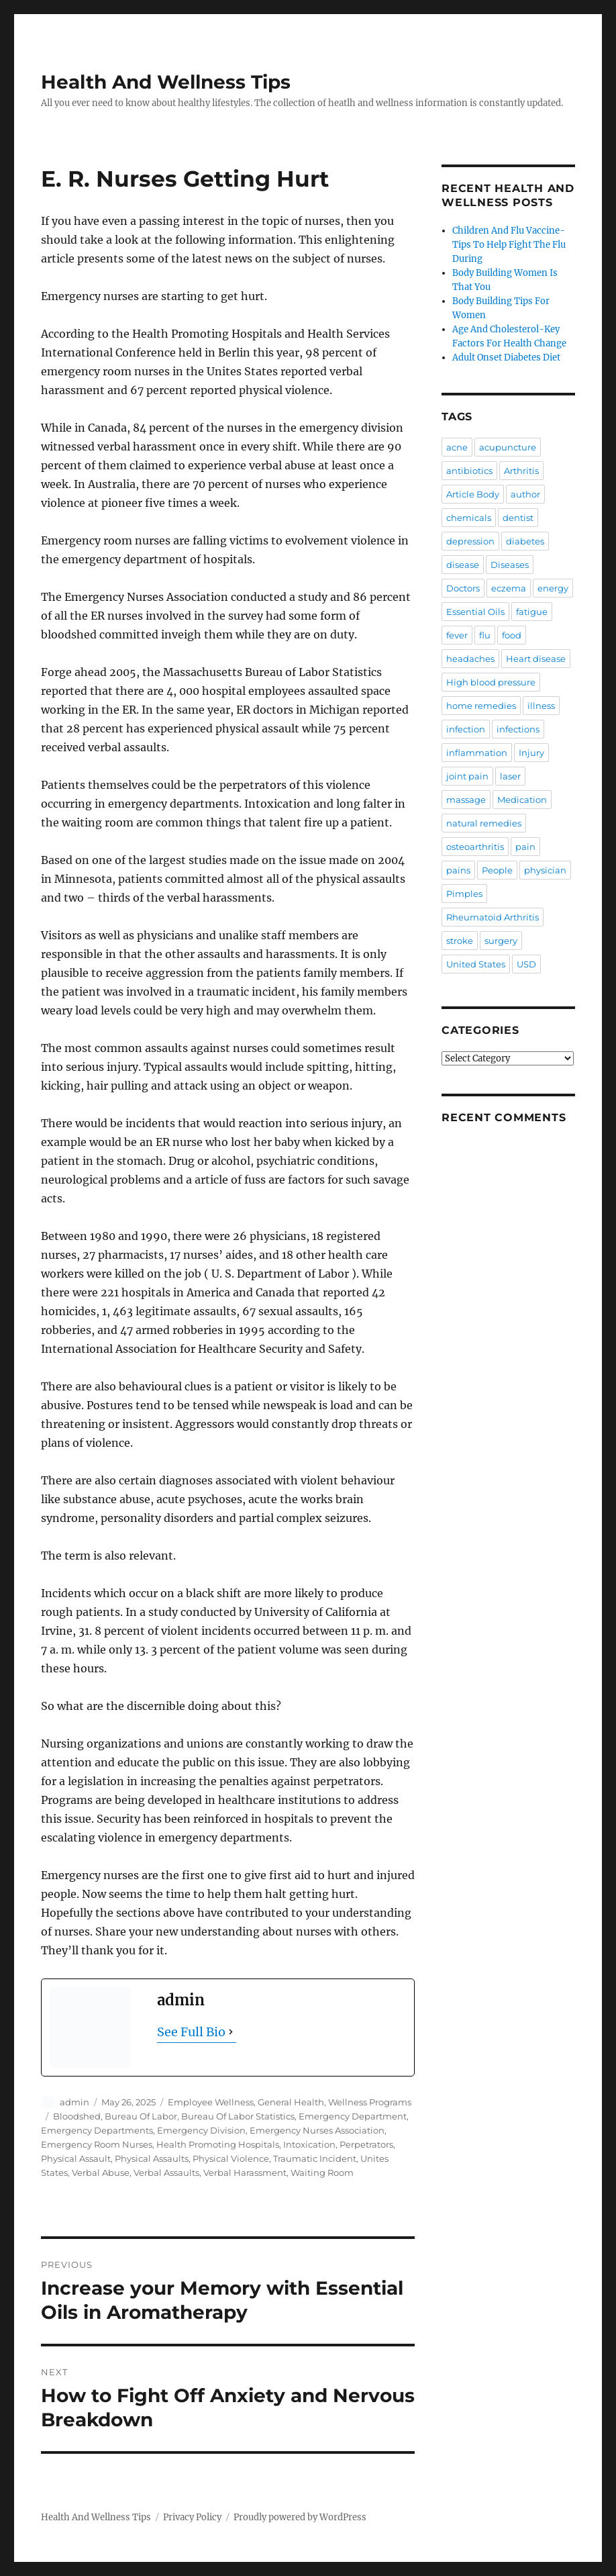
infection (465, 729)
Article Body (472, 494)
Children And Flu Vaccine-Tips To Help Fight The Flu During (509, 245)
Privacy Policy (192, 2517)
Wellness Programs (369, 2102)
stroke (459, 940)
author (525, 494)
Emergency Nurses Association (317, 2130)
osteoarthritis (475, 846)
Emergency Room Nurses (96, 2144)
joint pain (467, 776)
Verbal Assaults (166, 2172)
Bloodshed (77, 2116)
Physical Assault (76, 2158)
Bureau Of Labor (141, 2116)
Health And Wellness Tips (166, 81)
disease (462, 564)
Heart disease (536, 658)
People (497, 870)
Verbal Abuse (101, 2172)
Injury (531, 752)
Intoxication (309, 2144)
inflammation (476, 752)
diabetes (525, 541)
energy (552, 588)
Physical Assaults (152, 2158)
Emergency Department (353, 2116)
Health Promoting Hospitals (217, 2144)
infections (518, 729)
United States (475, 964)
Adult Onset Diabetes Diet (506, 357)
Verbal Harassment (245, 2172)
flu (485, 635)
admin (74, 2102)
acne (457, 447)
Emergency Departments (97, 2130)
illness (541, 705)
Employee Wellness (211, 2102)
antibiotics (469, 470)
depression (470, 541)
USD (526, 964)
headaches (470, 658)
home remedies (481, 705)
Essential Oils (475, 611)
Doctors (463, 588)
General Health (291, 2102)
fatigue (532, 611)
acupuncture (507, 447)
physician (545, 870)
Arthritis (521, 470)
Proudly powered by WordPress (300, 2517)
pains (458, 870)
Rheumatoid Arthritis (492, 917)
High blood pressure (490, 682)
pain (525, 846)
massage (466, 799)
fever (457, 635)
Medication (522, 799)
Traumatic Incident (314, 2158)
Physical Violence (231, 2158)
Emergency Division (201, 2130)
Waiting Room (322, 2172)
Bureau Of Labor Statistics (238, 2116)
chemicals (468, 517)
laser (510, 776)
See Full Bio (191, 2032)
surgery (500, 940)
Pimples (464, 893)
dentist (518, 517)
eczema (508, 588)
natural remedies (483, 823)
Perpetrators (366, 2144)
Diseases (510, 564)
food (511, 635)
